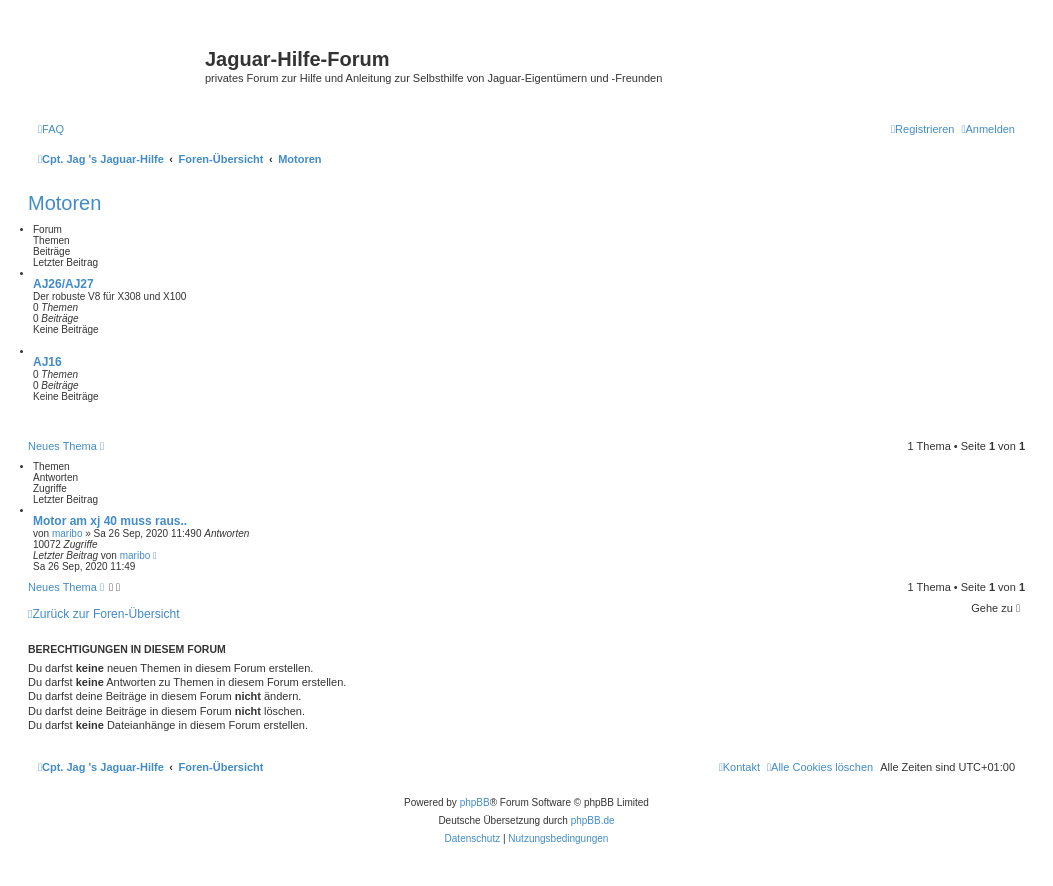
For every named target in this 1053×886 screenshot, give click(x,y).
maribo (67, 533)
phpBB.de (593, 820)
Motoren (64, 203)
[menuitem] (51, 129)
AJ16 (47, 362)
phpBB (475, 802)
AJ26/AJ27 (63, 284)
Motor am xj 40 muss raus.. (110, 521)
